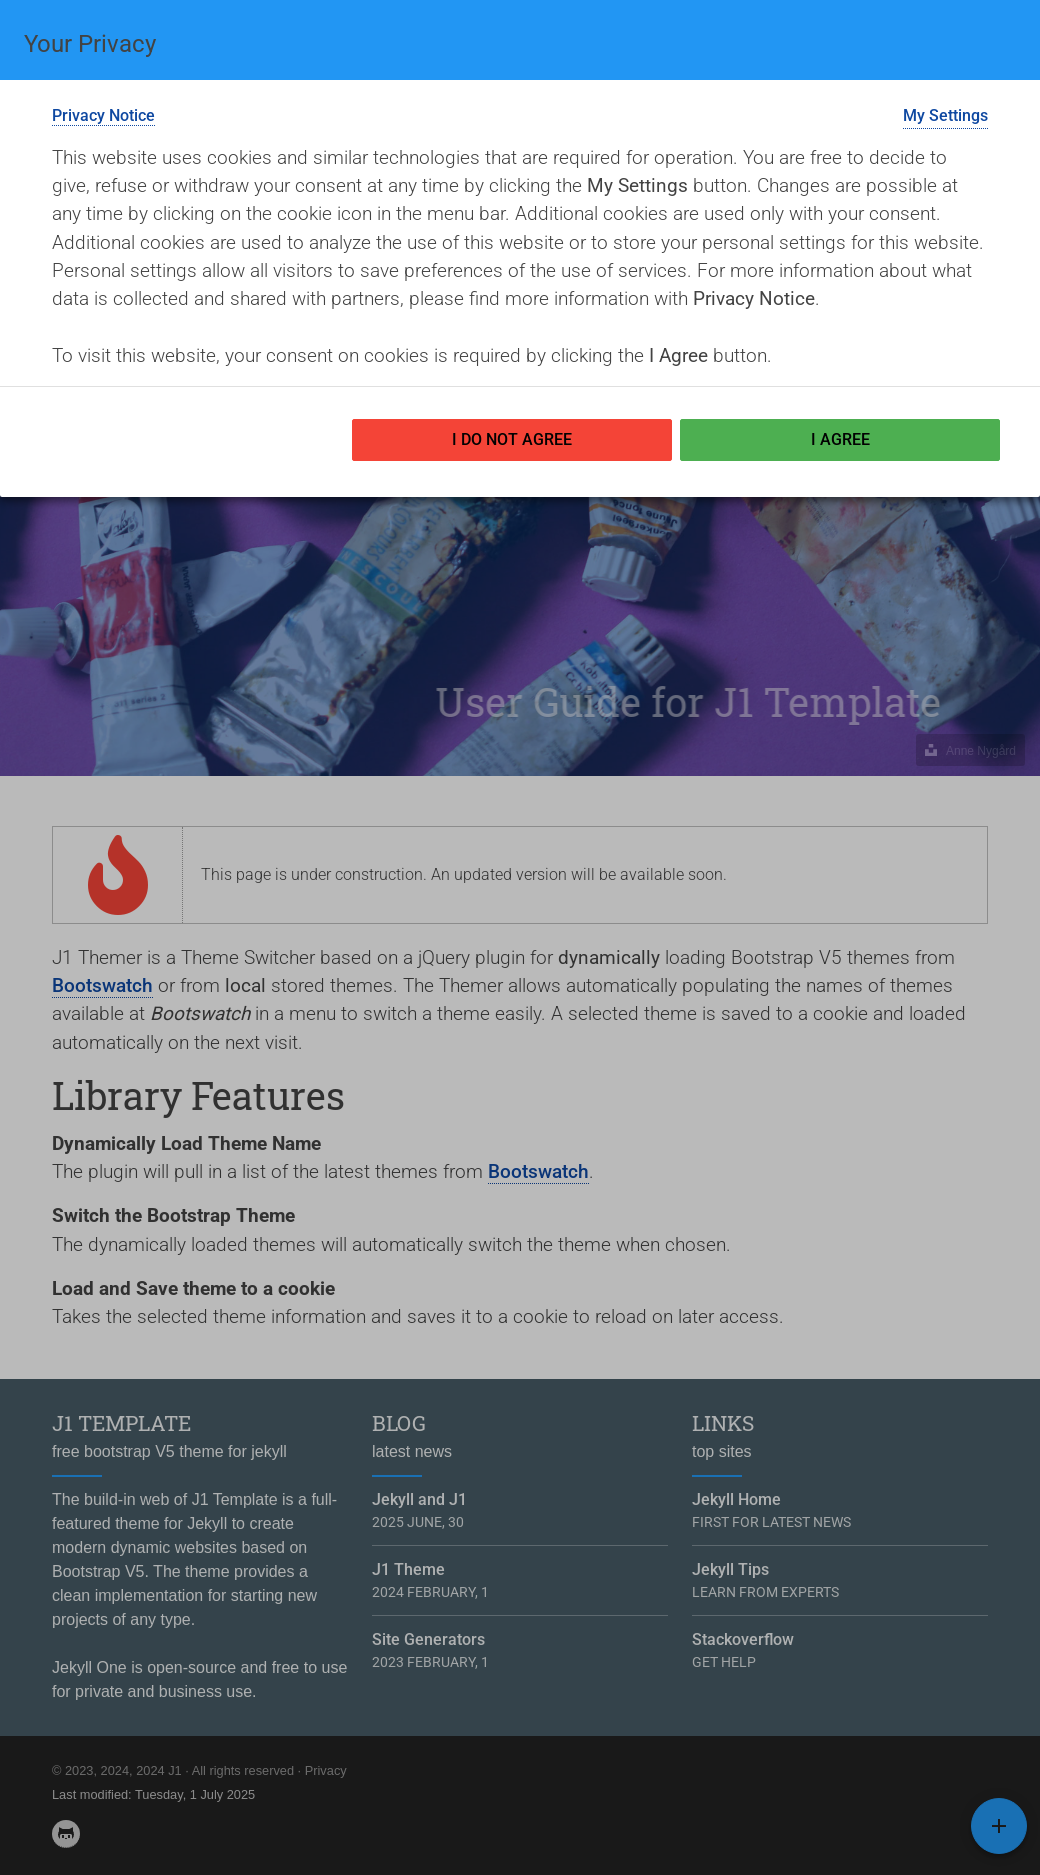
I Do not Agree (512, 439)
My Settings (945, 115)
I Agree (840, 439)
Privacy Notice (103, 115)
